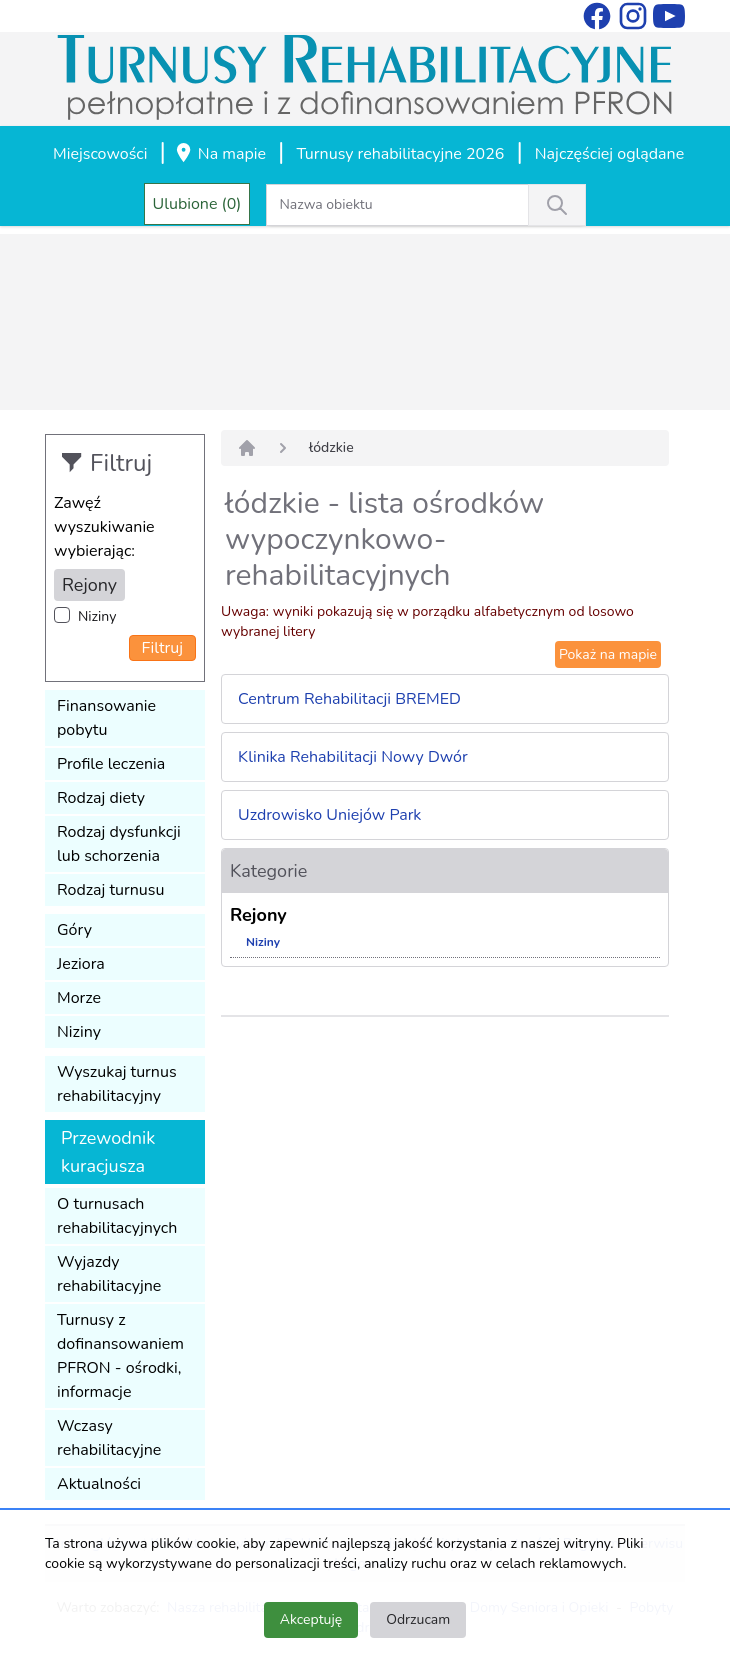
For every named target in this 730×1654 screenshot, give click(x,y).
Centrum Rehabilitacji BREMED (349, 699)
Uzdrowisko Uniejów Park (329, 815)
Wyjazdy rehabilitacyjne (109, 1274)
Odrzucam (418, 1619)
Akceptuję (311, 1619)
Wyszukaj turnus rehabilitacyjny (117, 1084)
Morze (79, 998)
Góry (74, 930)
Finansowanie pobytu (106, 718)
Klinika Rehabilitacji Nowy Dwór (353, 757)
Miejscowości (100, 154)
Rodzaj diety (101, 798)
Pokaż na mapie (608, 654)
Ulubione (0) (197, 204)
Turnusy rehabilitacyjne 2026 (400, 154)
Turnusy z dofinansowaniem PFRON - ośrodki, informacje (120, 1356)
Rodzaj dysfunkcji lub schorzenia (119, 844)
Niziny (97, 616)
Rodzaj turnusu (111, 890)
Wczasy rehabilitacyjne (109, 1438)
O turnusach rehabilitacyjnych (117, 1216)
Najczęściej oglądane (609, 154)
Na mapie (220, 155)
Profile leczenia (111, 764)
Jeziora (81, 964)
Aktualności (99, 1484)
